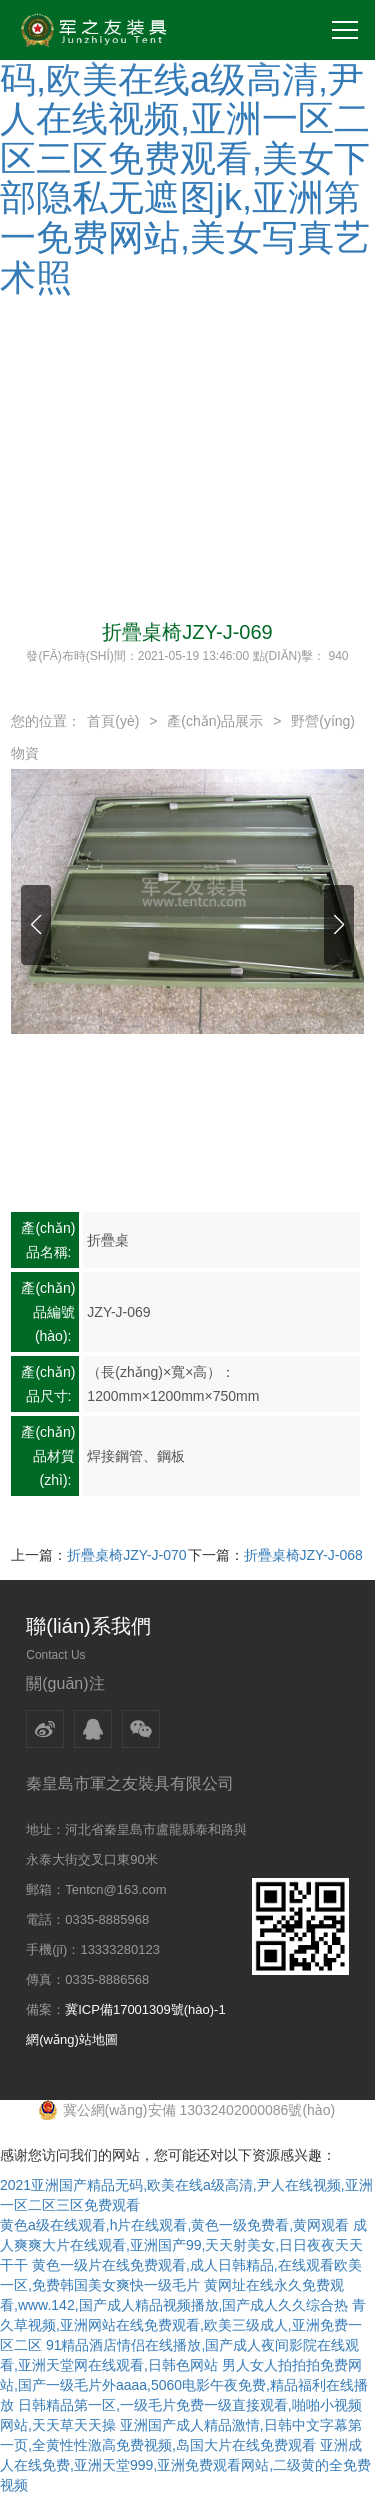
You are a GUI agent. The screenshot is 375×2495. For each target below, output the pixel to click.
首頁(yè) (113, 721)
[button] (36, 925)
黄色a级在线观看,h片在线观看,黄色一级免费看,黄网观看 (174, 2225)
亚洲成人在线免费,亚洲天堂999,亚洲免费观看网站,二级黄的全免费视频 (185, 2465)
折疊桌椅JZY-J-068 (303, 1555)
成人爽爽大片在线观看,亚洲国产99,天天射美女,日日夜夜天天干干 (183, 2245)
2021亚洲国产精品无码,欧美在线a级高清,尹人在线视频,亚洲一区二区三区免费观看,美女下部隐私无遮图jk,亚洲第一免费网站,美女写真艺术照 (185, 158)
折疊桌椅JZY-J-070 (126, 1555)
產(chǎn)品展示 (215, 721)
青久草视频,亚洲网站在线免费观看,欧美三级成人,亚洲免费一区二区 (183, 2325)
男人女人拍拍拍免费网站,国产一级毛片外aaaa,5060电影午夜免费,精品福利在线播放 (184, 2385)
